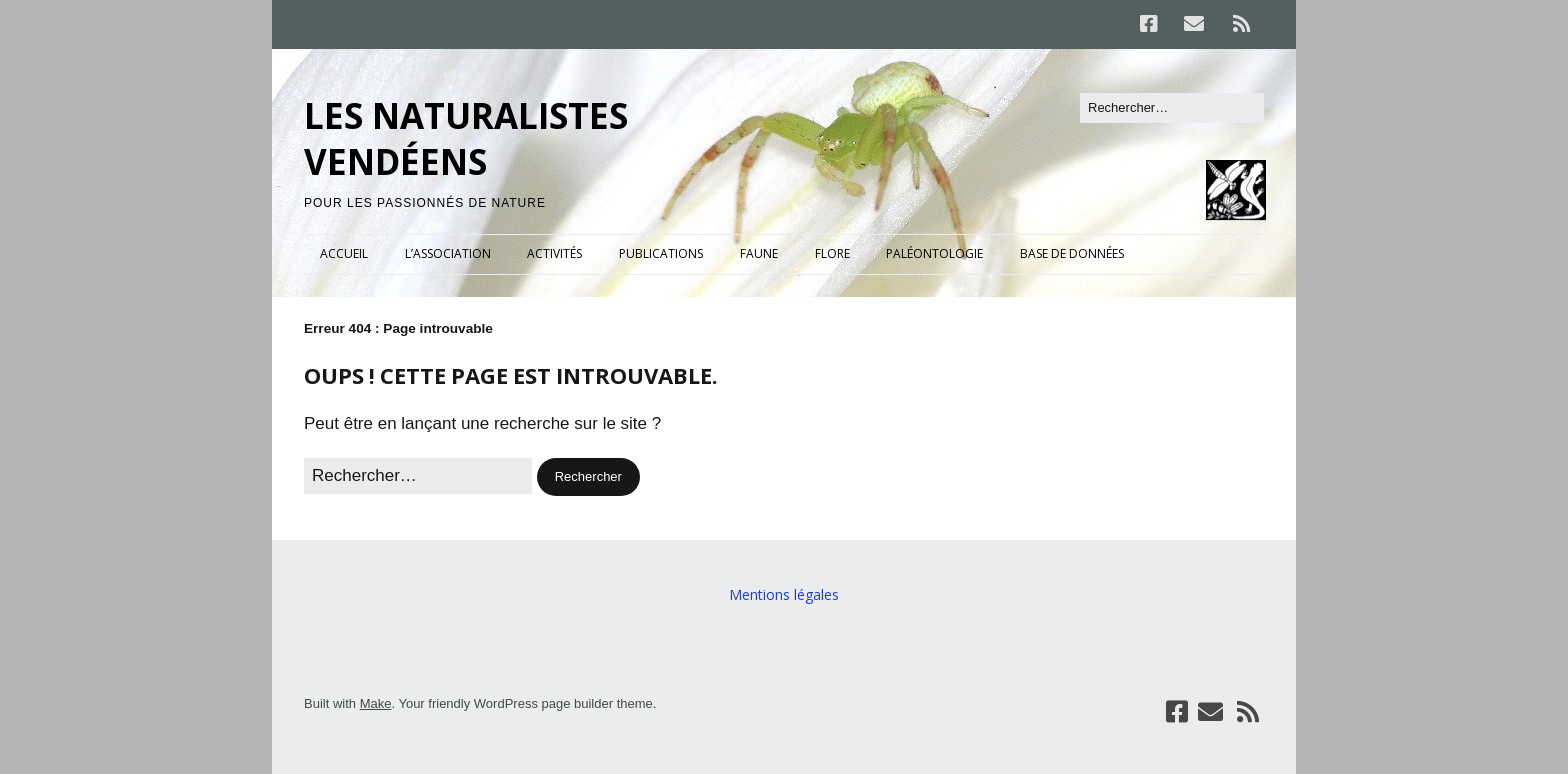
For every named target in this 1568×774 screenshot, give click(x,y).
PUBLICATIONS (661, 253)
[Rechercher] (1172, 108)
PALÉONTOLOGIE (934, 253)
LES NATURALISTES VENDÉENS (466, 138)
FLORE (832, 253)
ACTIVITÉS (554, 253)
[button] (588, 477)
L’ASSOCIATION (448, 253)
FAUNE (759, 253)
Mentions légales (784, 594)
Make (376, 703)
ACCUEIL (344, 253)
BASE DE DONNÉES (1072, 253)
